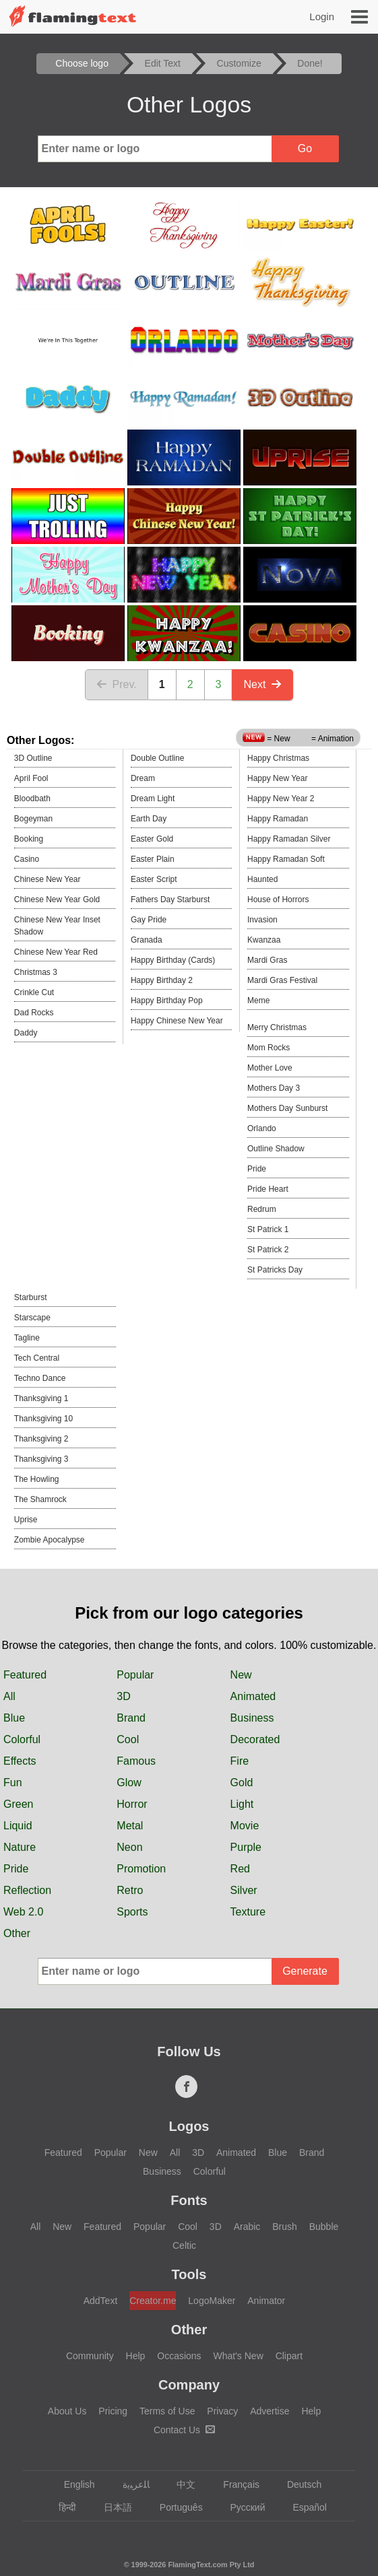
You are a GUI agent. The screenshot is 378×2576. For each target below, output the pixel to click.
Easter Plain (153, 859)
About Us (67, 2411)
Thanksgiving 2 (41, 1439)
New (241, 1675)
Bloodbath (32, 798)
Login (321, 16)
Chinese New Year (47, 879)
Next (262, 684)
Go (305, 148)
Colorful (21, 1739)
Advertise (269, 2411)
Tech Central (36, 1358)
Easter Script (154, 879)
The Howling (36, 1479)
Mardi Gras (267, 960)
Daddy (26, 1033)
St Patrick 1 (267, 1229)
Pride (256, 1169)
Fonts (188, 2200)
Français (234, 2484)
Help (136, 2355)
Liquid (17, 1825)
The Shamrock (40, 1499)
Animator (266, 2300)
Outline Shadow (276, 1148)
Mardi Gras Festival (282, 980)
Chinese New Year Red (56, 952)
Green (18, 1804)
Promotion (141, 1868)
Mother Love (269, 1068)
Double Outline (157, 758)
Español (303, 2507)
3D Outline (33, 758)
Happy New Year (277, 778)
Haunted (262, 879)
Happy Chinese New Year (177, 1020)
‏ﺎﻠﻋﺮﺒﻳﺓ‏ (130, 2484)
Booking (28, 839)
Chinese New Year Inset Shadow (57, 926)
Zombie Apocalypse (49, 1540)
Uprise (26, 1519)
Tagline (27, 1338)
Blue (14, 1718)
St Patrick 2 (267, 1249)
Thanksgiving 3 (41, 1459)
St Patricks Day (275, 1270)
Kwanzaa (263, 940)
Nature (19, 1847)
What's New (238, 2355)
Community (90, 2355)
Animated (253, 1696)
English (73, 2484)
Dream (143, 778)
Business (252, 1718)
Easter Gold (152, 839)
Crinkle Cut (34, 992)
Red (240, 1868)
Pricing (112, 2411)
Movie (244, 1825)
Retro (130, 1890)
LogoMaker (211, 2300)
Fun (12, 1782)
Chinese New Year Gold (57, 899)
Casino (26, 859)
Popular (135, 1675)
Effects (19, 1761)
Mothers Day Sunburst (287, 1108)
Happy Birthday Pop (167, 1000)
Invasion (262, 919)
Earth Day (148, 818)
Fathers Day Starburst (170, 899)
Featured (24, 1675)
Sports (132, 1912)
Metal (130, 1825)
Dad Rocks (34, 1012)
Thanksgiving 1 (41, 1398)
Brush (284, 2226)
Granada (146, 940)
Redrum (261, 1209)
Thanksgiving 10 (43, 1418)
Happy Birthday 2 (162, 980)
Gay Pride (148, 919)
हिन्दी (61, 2507)
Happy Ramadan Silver (288, 839)
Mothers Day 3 (273, 1088)
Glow (129, 1782)
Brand (131, 1718)
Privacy (222, 2411)
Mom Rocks (268, 1047)
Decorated (255, 1739)
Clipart (289, 2355)
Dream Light (153, 798)
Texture (247, 1912)
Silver (243, 1890)
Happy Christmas (278, 758)
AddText (101, 2300)
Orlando (261, 1128)
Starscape (32, 1317)
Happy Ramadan (277, 818)
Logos (189, 2126)
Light (242, 1804)
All (9, 1696)
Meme (258, 1000)
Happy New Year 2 (280, 798)
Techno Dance (40, 1378)
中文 (179, 2484)
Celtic (184, 2245)
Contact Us (184, 2430)
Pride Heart (267, 1189)
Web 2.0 (23, 1912)
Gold (241, 1782)
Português (175, 2507)
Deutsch (297, 2484)
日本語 (111, 2507)
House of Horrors (278, 899)
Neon (129, 1847)
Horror (132, 1804)
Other (16, 1933)
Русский (241, 2507)
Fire (239, 1761)
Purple (245, 1847)
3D (123, 1696)
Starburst (30, 1297)
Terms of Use (167, 2411)
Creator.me (152, 2300)
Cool (128, 1739)
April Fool (31, 778)
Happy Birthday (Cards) (173, 960)
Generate (304, 1971)
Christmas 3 (35, 972)
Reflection (27, 1890)
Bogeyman (33, 818)
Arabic (247, 2226)
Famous (136, 1761)
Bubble (324, 2226)
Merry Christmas (277, 1027)
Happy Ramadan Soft (286, 859)
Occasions (179, 2355)
